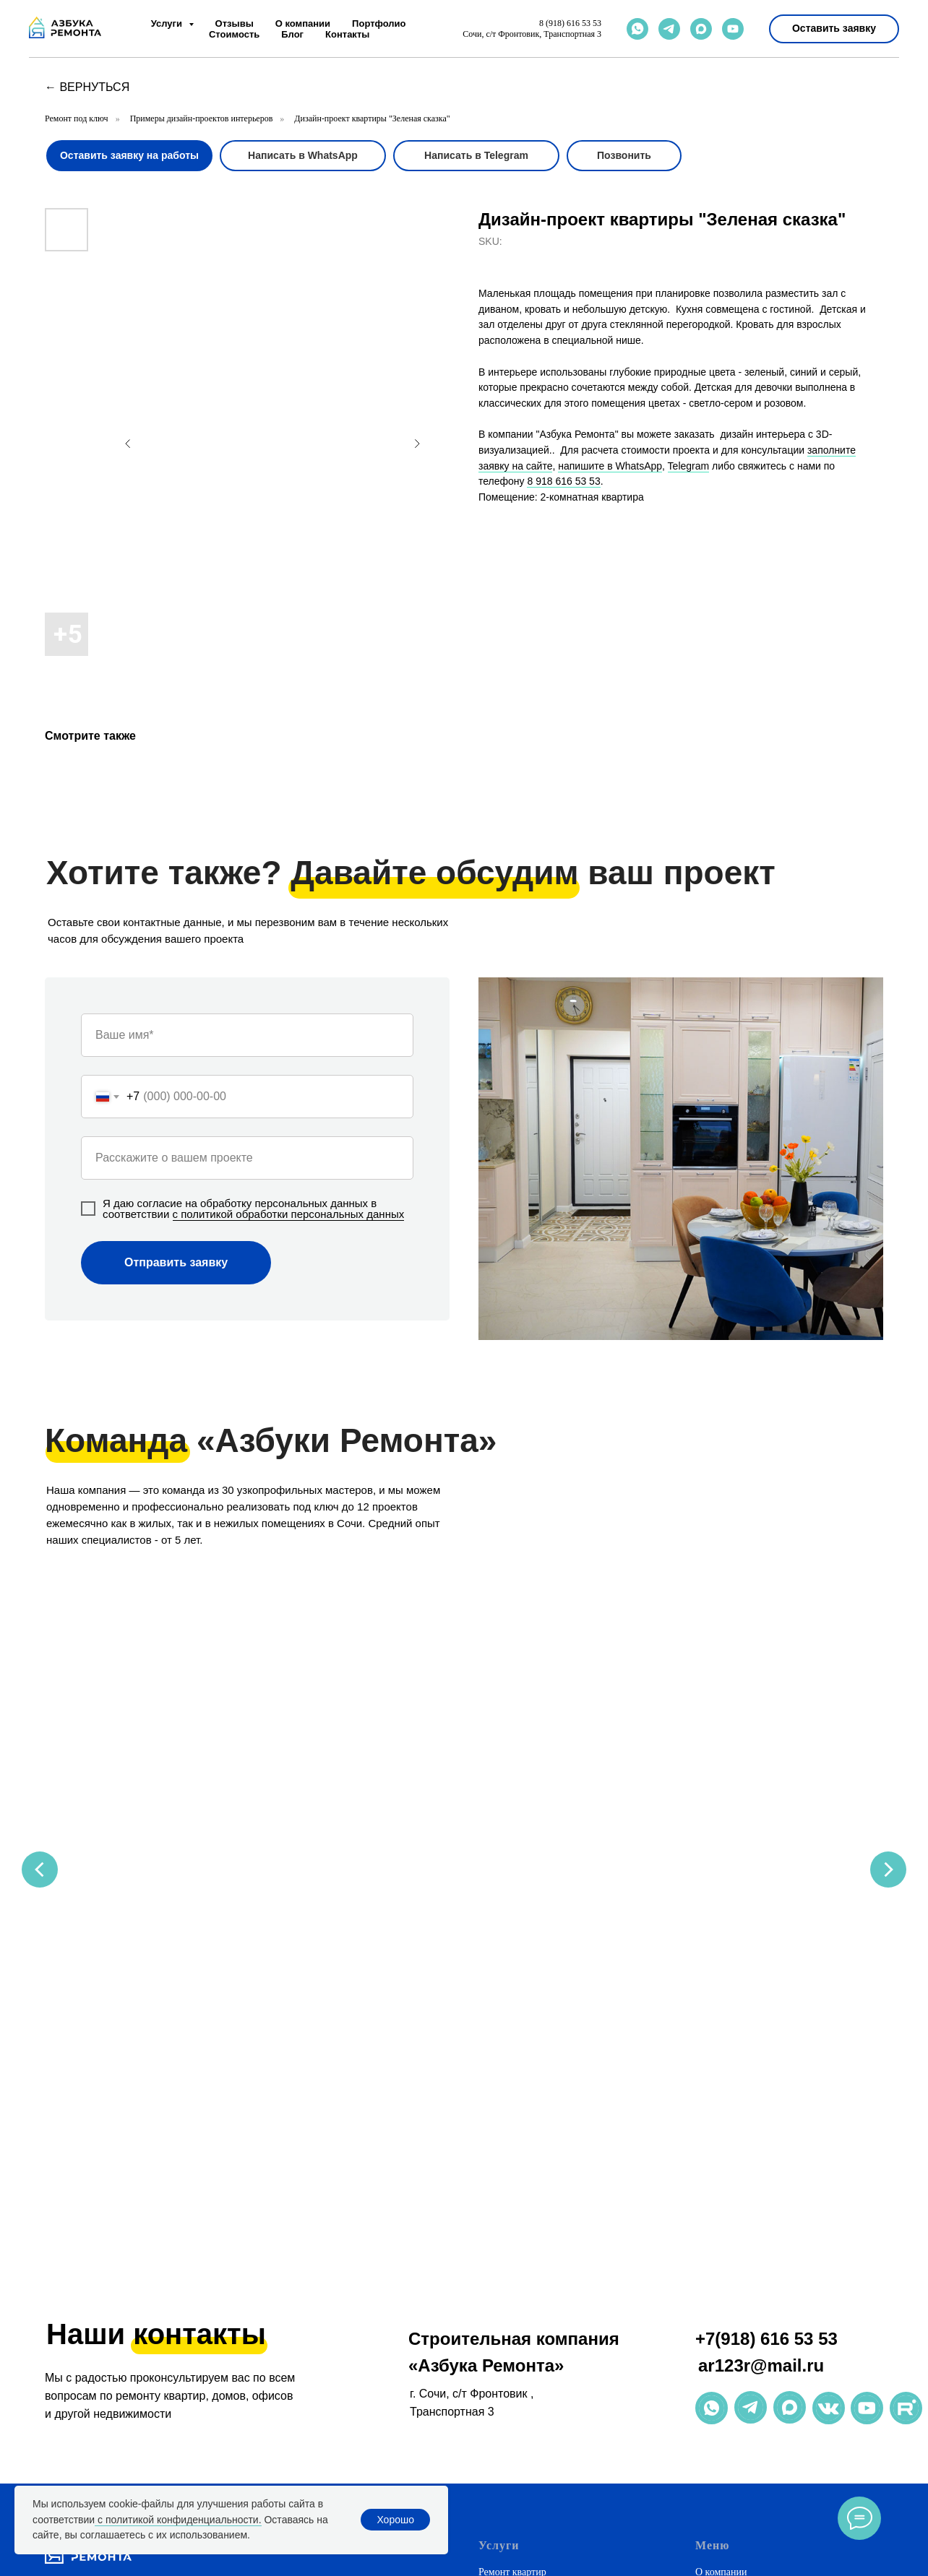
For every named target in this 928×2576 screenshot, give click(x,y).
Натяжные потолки (519, 2260)
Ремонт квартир (512, 2182)
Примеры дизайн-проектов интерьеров (201, 118)
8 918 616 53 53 (563, 481)
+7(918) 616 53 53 (766, 1948)
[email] (149, 2206)
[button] (834, 28)
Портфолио (378, 23)
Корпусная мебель (517, 2286)
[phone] (125, 2206)
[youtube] (733, 29)
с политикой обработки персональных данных (289, 1214)
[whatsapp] (637, 29)
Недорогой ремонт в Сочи (534, 2401)
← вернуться (87, 87)
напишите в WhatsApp (610, 466)
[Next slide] (888, 1705)
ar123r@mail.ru (761, 1974)
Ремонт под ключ (76, 118)
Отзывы (234, 23)
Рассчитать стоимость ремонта (544, 2364)
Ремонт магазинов (517, 2338)
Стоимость (234, 34)
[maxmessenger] (701, 29)
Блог (292, 34)
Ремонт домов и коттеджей (535, 2208)
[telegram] (669, 29)
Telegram (689, 466)
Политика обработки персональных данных (789, 2312)
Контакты (347, 34)
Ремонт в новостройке (526, 2479)
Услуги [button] (168, 23)
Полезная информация (743, 2260)
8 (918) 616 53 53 (570, 23)
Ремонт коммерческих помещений (552, 2312)
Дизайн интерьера (517, 2234)
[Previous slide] (40, 1705)
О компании (302, 23)
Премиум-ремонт (515, 2453)
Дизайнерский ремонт (525, 2427)
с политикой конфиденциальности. (178, 2519)
